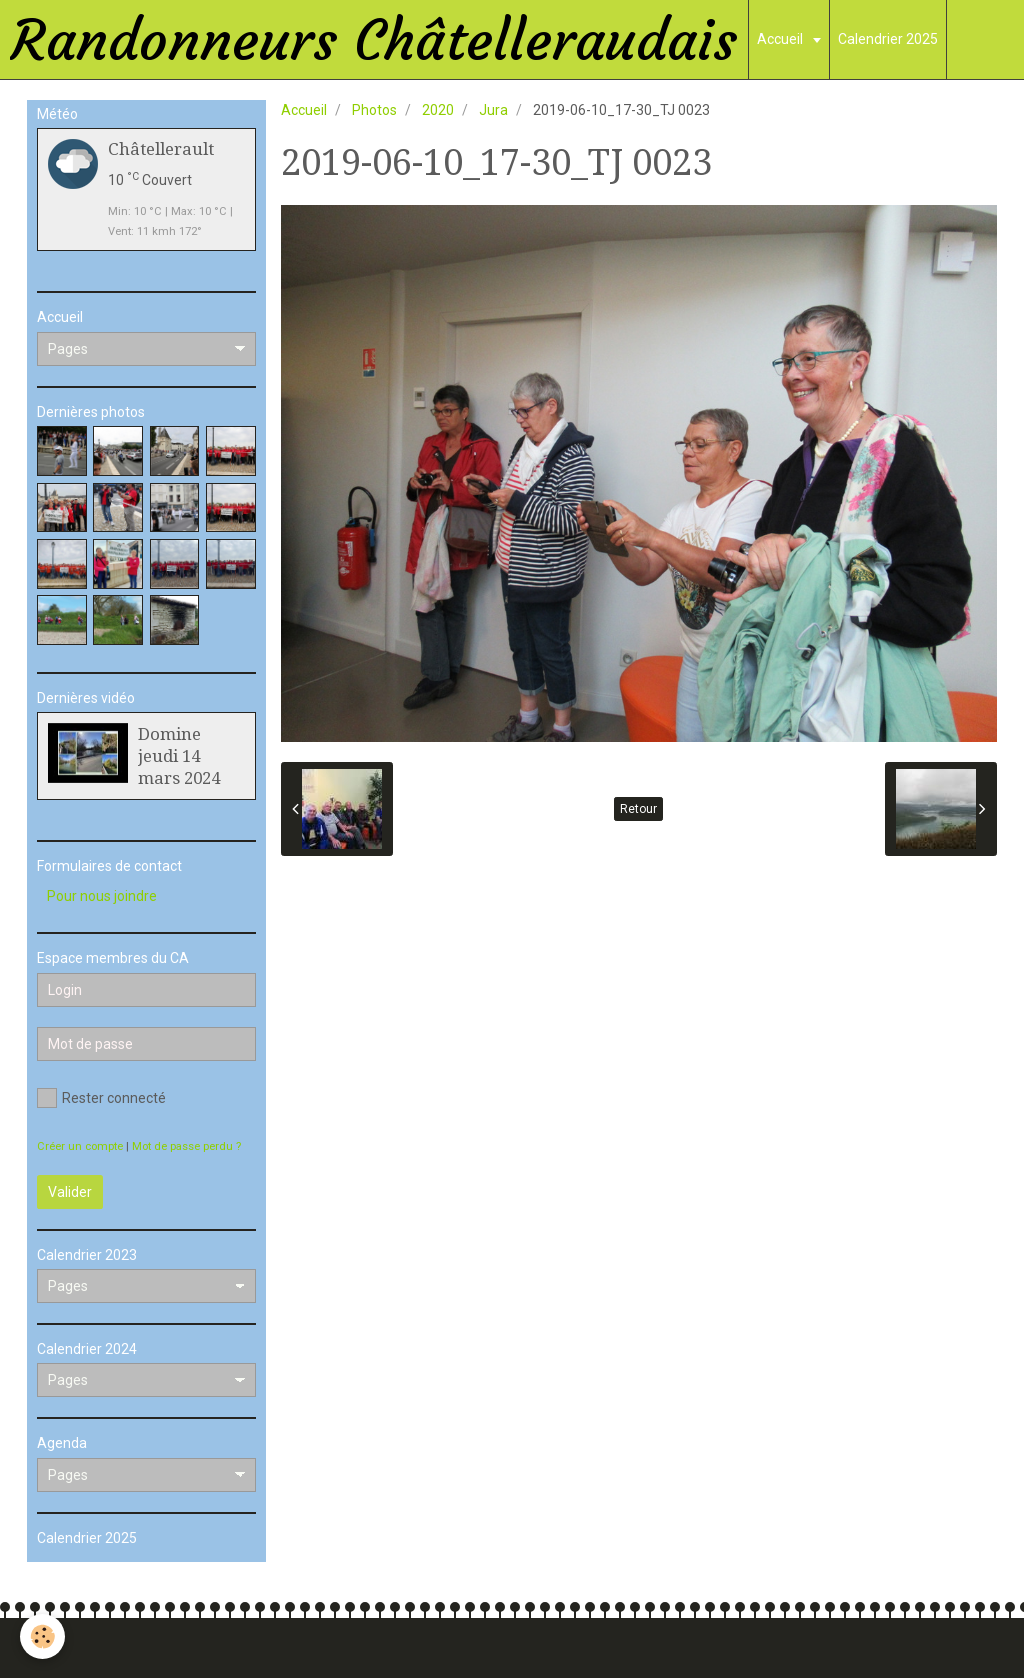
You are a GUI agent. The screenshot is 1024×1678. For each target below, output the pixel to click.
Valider (70, 1192)
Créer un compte (80, 1146)
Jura (493, 110)
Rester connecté (101, 1098)
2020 (438, 110)
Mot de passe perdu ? (186, 1146)
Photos (374, 110)
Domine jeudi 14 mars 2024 (179, 756)
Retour (638, 809)
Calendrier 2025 (888, 39)
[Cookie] (42, 1636)
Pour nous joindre (102, 896)
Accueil (781, 39)
